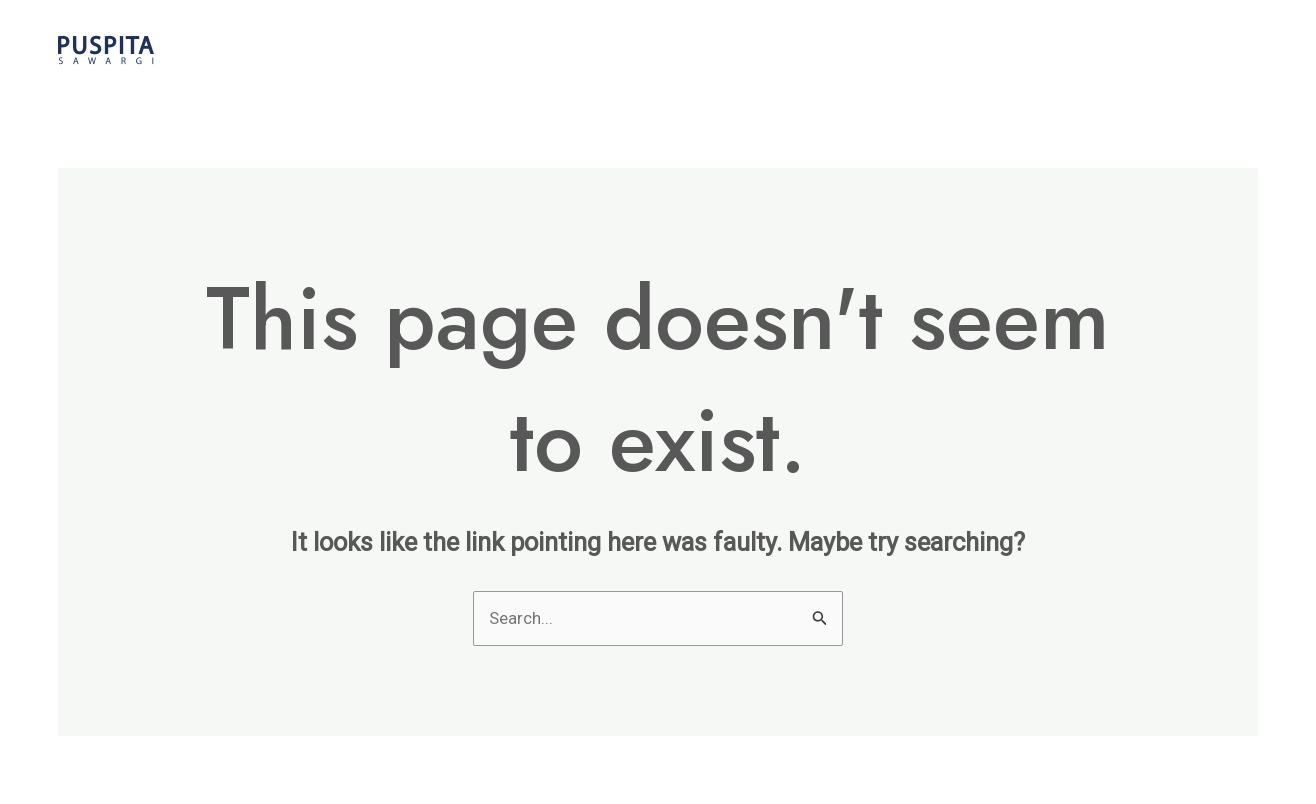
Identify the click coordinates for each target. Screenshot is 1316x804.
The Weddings (900, 50)
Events (1023, 50)
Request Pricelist (1164, 50)
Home (784, 50)
